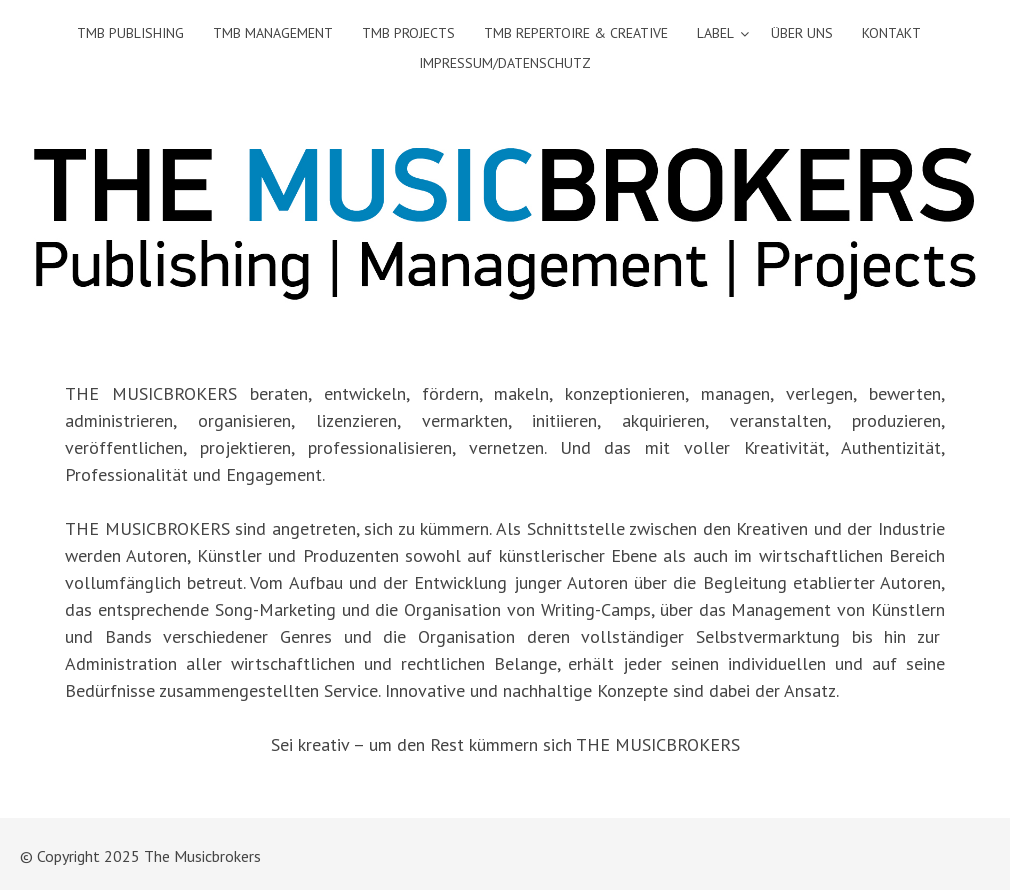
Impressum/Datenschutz (505, 63)
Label (715, 33)
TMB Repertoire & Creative (576, 33)
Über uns (802, 33)
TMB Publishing (130, 33)
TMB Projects (408, 33)
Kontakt (891, 33)
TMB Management (273, 33)
